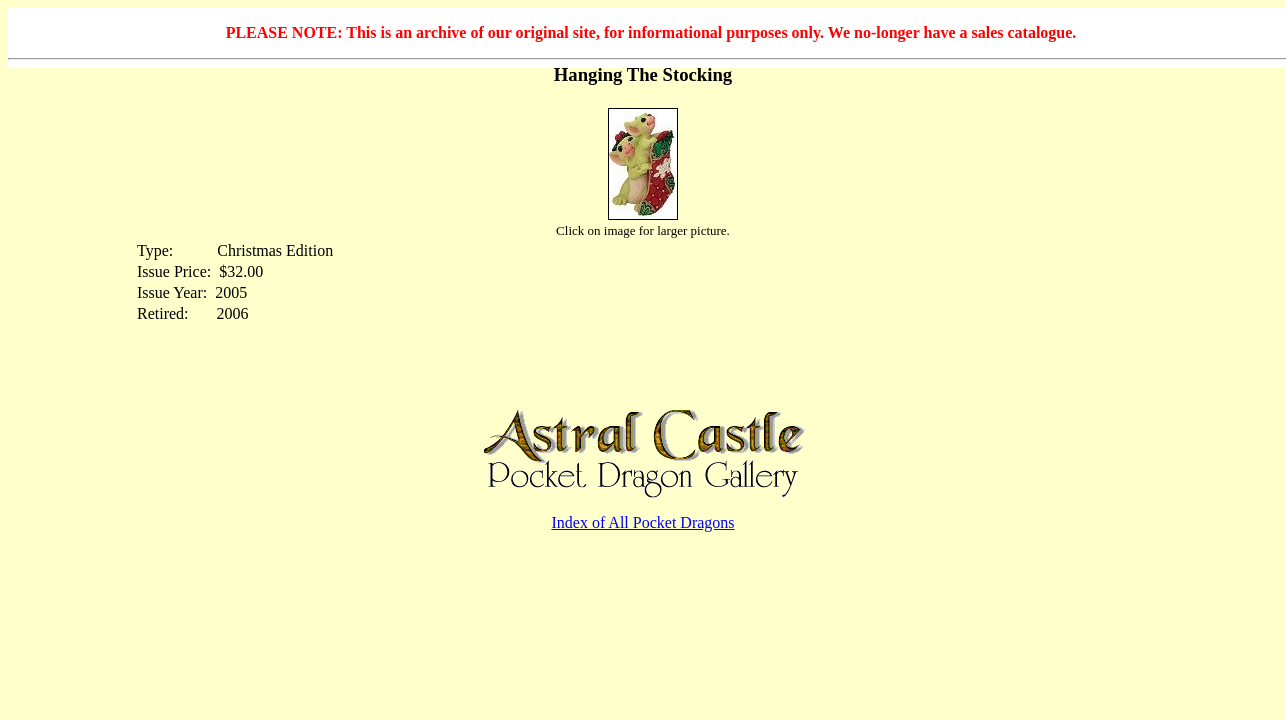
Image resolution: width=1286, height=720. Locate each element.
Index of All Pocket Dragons (642, 522)
